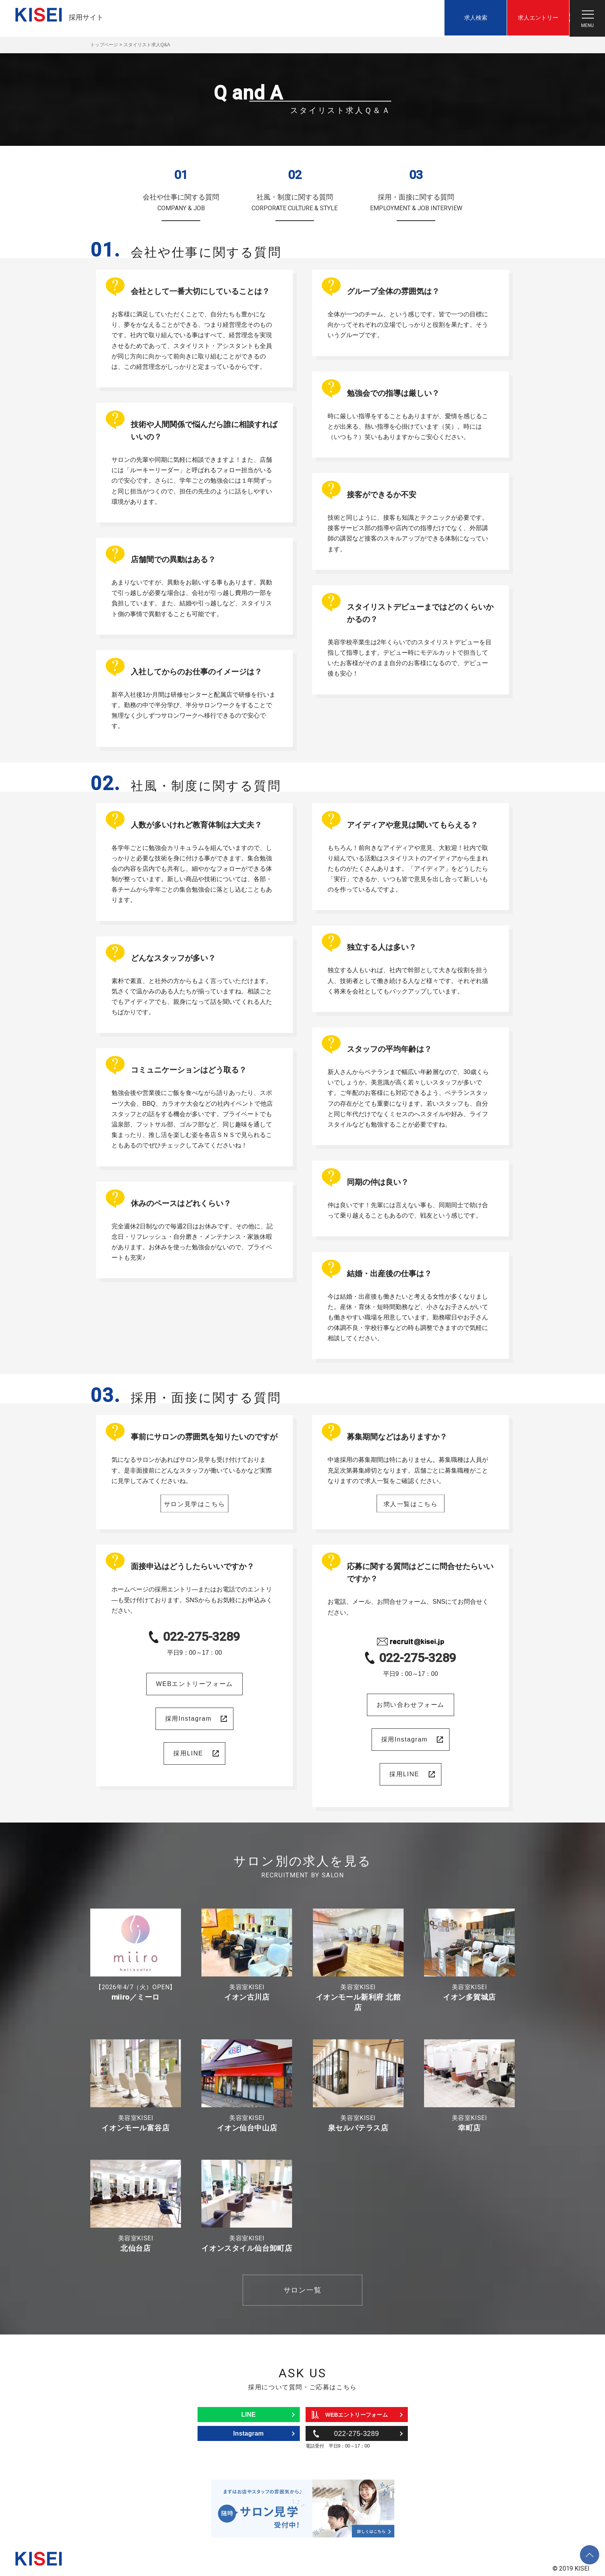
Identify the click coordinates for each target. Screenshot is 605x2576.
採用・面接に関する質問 (416, 203)
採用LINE (188, 1753)
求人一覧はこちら (410, 1503)
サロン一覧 (302, 2290)
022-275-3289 (201, 1636)
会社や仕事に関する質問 (181, 203)
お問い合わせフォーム (410, 1704)
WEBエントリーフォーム (194, 1684)
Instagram (248, 2433)
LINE (248, 2414)
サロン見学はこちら (194, 1503)
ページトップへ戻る (589, 2549)
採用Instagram (188, 1718)
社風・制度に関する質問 (295, 203)
